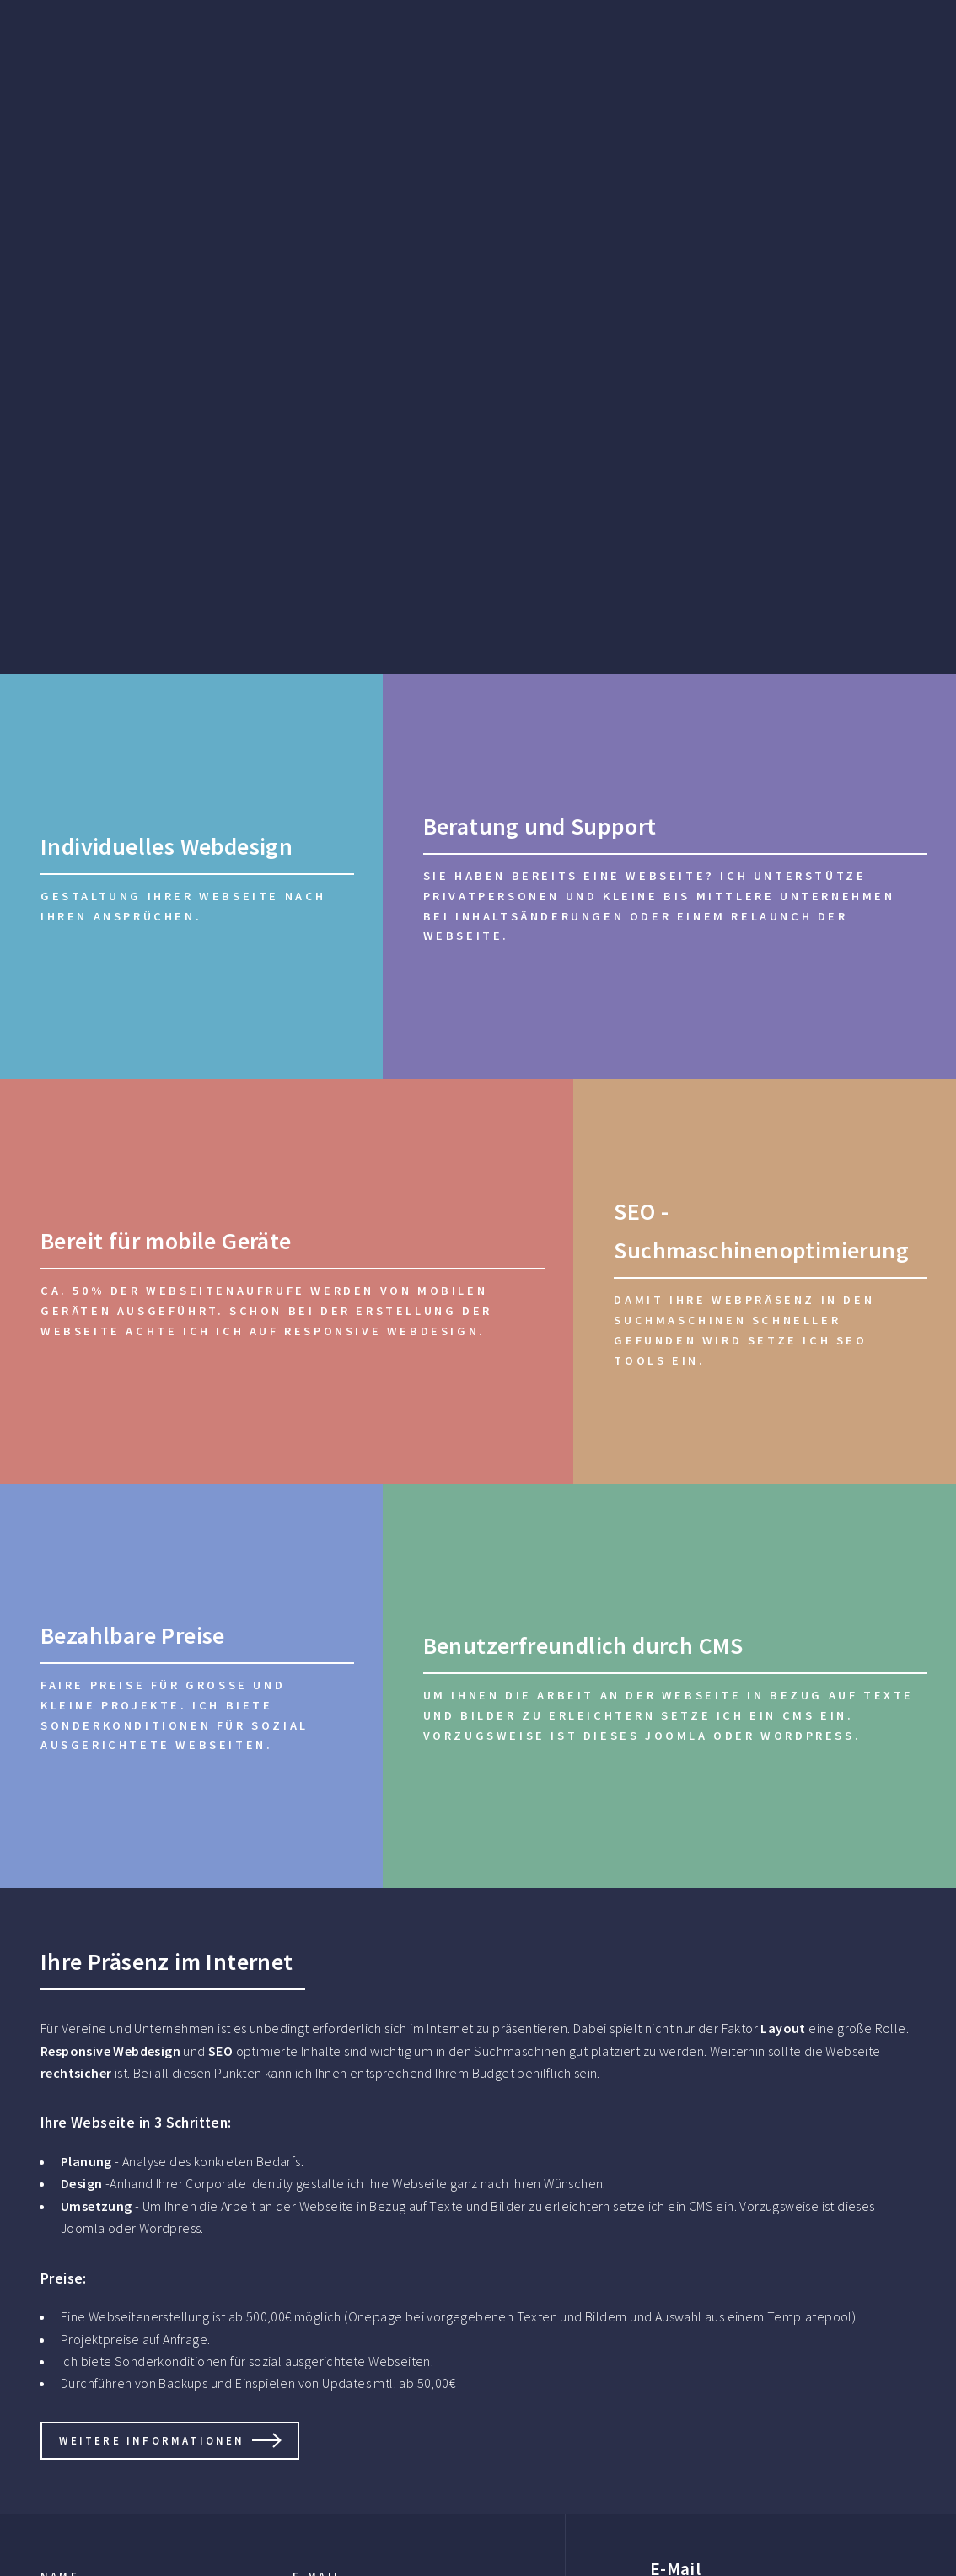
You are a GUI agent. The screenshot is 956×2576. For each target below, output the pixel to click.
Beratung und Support (540, 826)
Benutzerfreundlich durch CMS (583, 1645)
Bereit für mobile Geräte (166, 1241)
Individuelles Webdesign (166, 846)
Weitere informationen (151, 2440)
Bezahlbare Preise (132, 1635)
